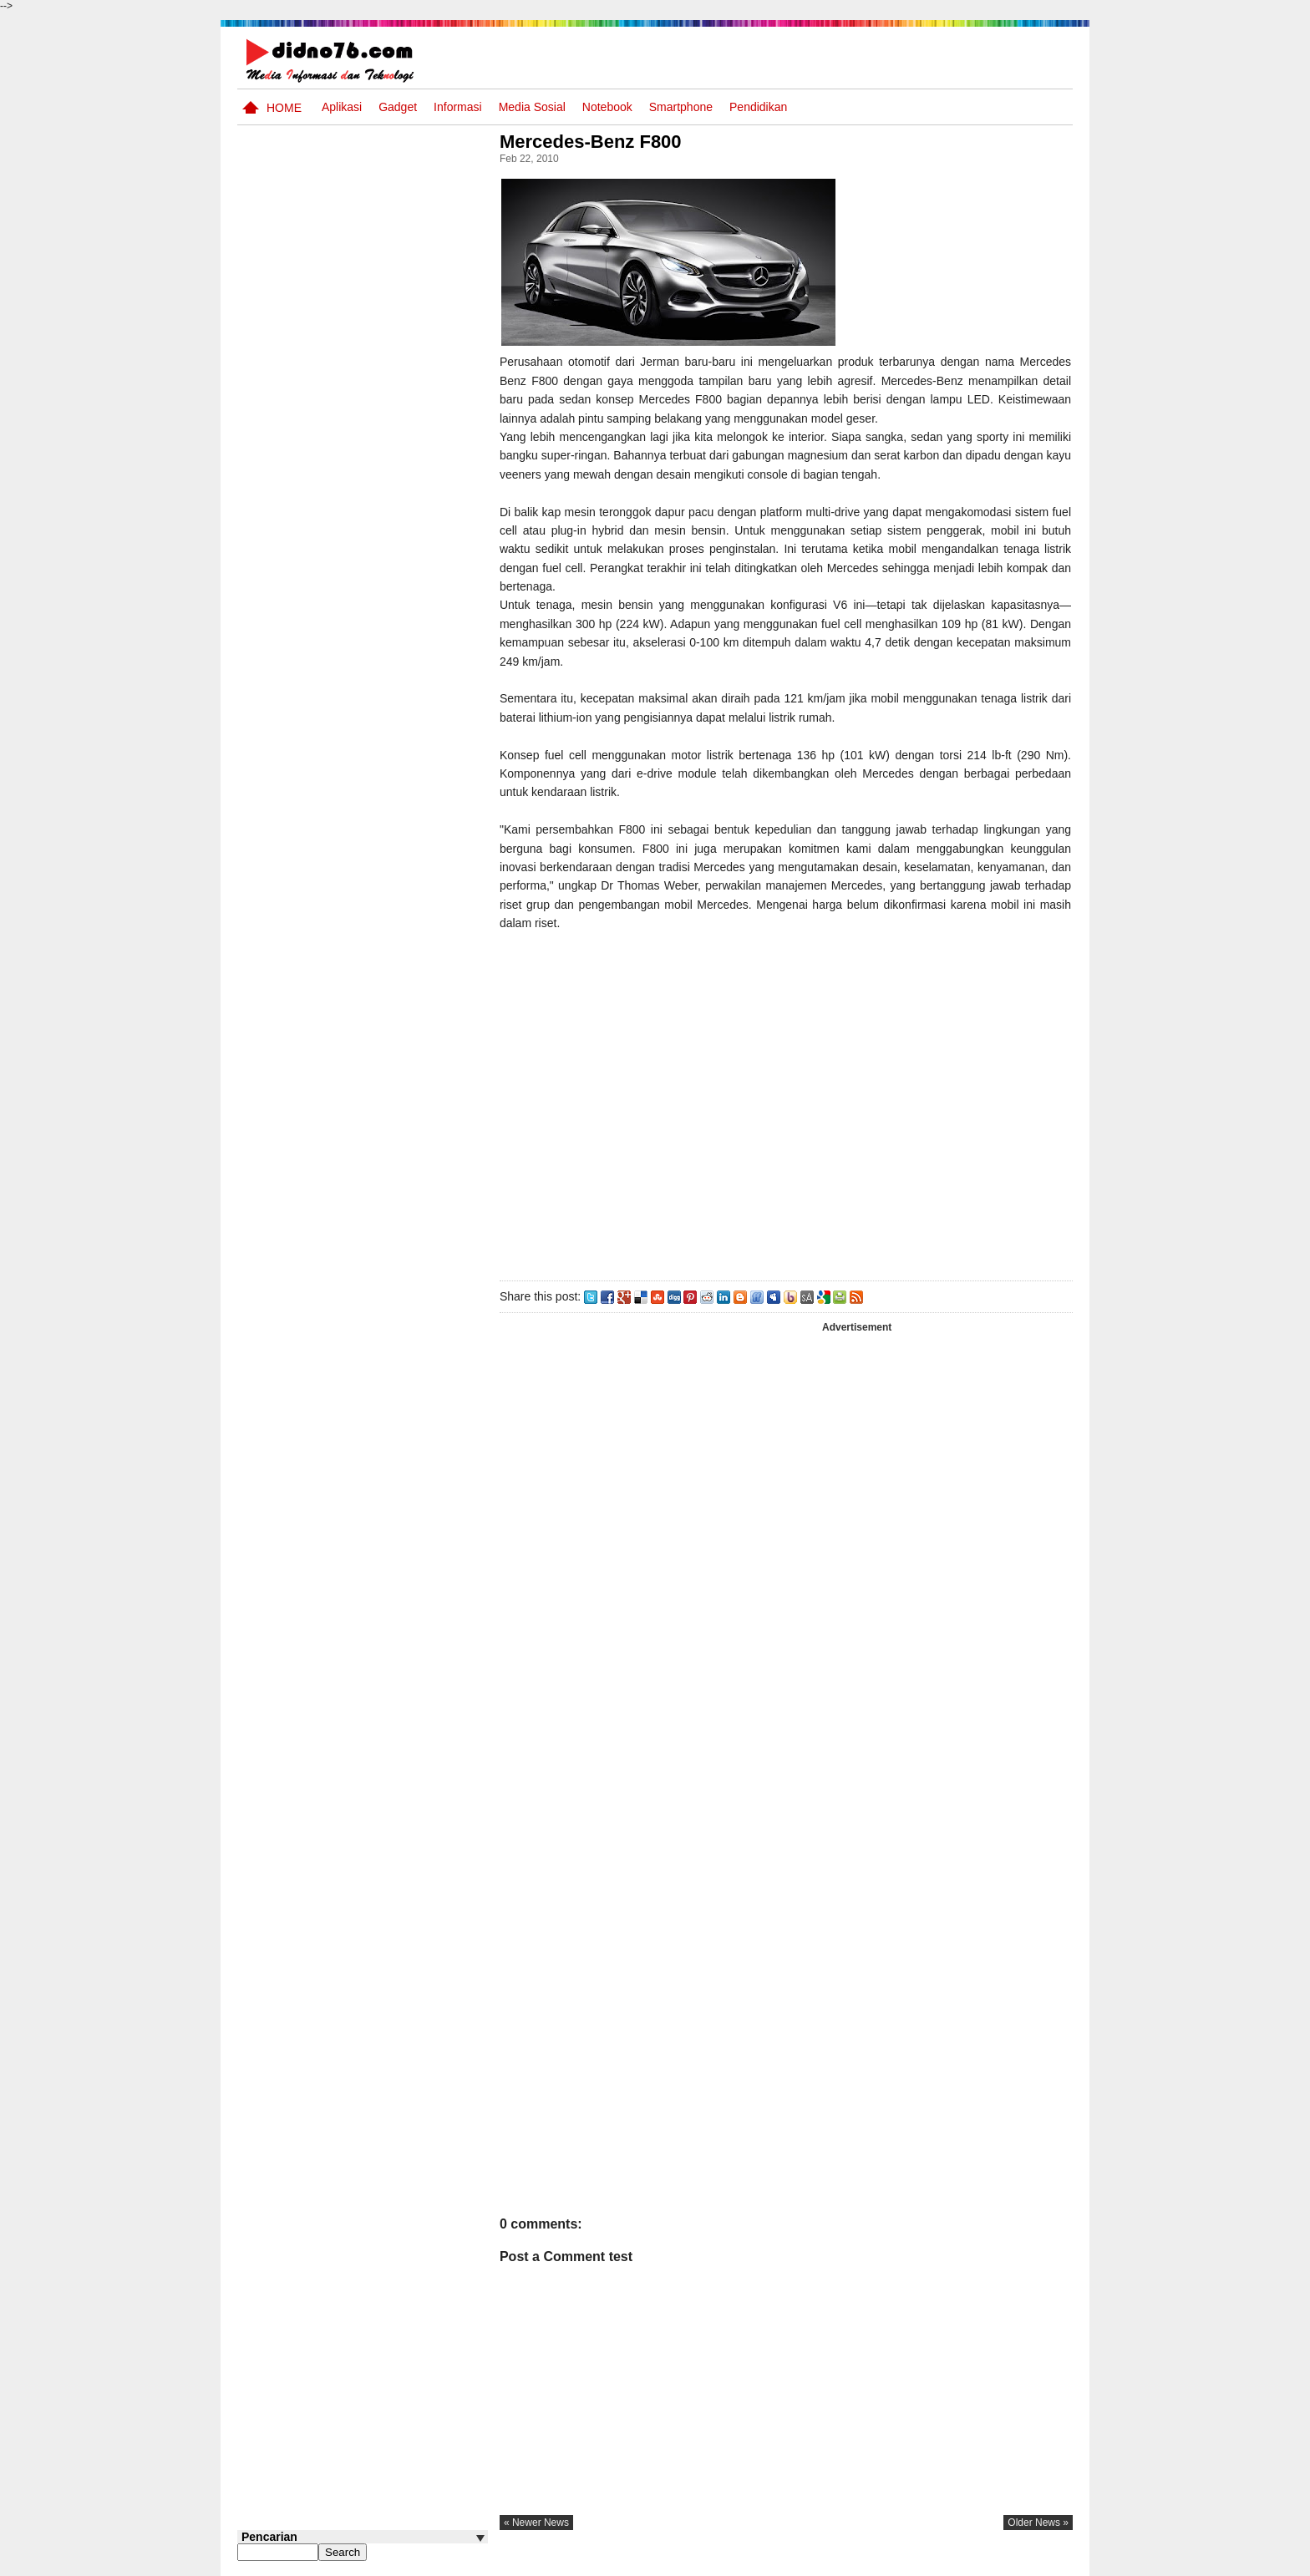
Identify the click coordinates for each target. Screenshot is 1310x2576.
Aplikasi (342, 107)
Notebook (607, 107)
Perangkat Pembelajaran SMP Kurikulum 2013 (388, 849)
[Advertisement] (788, 1102)
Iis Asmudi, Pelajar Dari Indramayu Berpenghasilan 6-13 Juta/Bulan (395, 1194)
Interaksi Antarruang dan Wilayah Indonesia (389, 722)
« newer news (541, 2522)
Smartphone (681, 107)
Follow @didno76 (282, 1268)
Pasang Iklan (817, 2562)
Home (284, 107)
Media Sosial (532, 107)
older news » (1038, 2522)
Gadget (397, 107)
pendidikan (758, 107)
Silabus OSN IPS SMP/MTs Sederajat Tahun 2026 (395, 794)
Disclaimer (1042, 2562)
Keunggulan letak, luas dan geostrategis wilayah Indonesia (393, 1129)
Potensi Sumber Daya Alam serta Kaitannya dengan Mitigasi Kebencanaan (379, 993)
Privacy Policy (972, 2562)
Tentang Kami (893, 2562)
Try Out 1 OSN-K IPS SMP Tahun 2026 (395, 912)
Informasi (458, 107)
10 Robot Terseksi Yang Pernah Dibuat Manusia (385, 1057)
